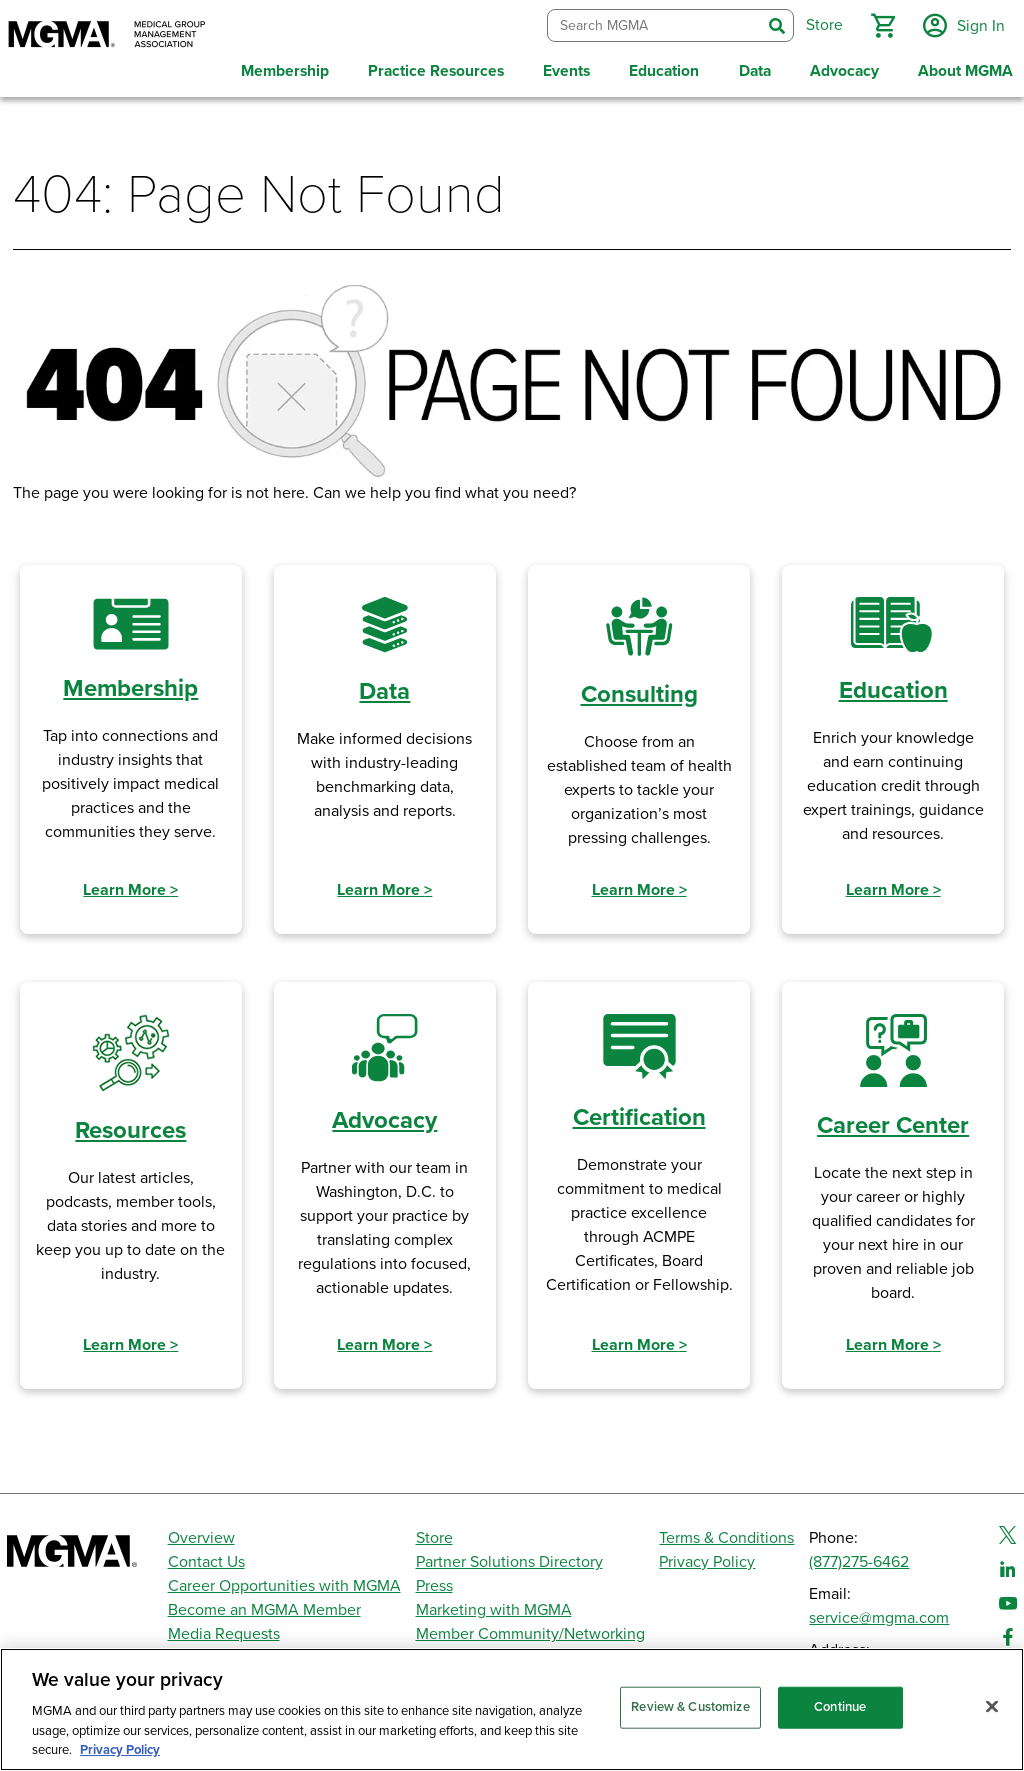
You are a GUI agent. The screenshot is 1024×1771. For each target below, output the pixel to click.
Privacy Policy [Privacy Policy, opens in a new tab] (120, 1750)
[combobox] (652, 24)
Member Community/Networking (530, 1631)
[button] (881, 24)
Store (434, 1535)
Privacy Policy (707, 1559)
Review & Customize (690, 1707)
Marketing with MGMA (494, 1607)
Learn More (130, 887)
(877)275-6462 (859, 1559)
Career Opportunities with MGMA (284, 1583)
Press (434, 1583)
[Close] (992, 1707)
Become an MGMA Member (264, 1607)
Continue (840, 1707)
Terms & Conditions (726, 1535)
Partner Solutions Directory (509, 1559)
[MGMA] (107, 36)
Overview (201, 1535)
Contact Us (206, 1559)
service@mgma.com (879, 1615)
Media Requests (224, 1631)
